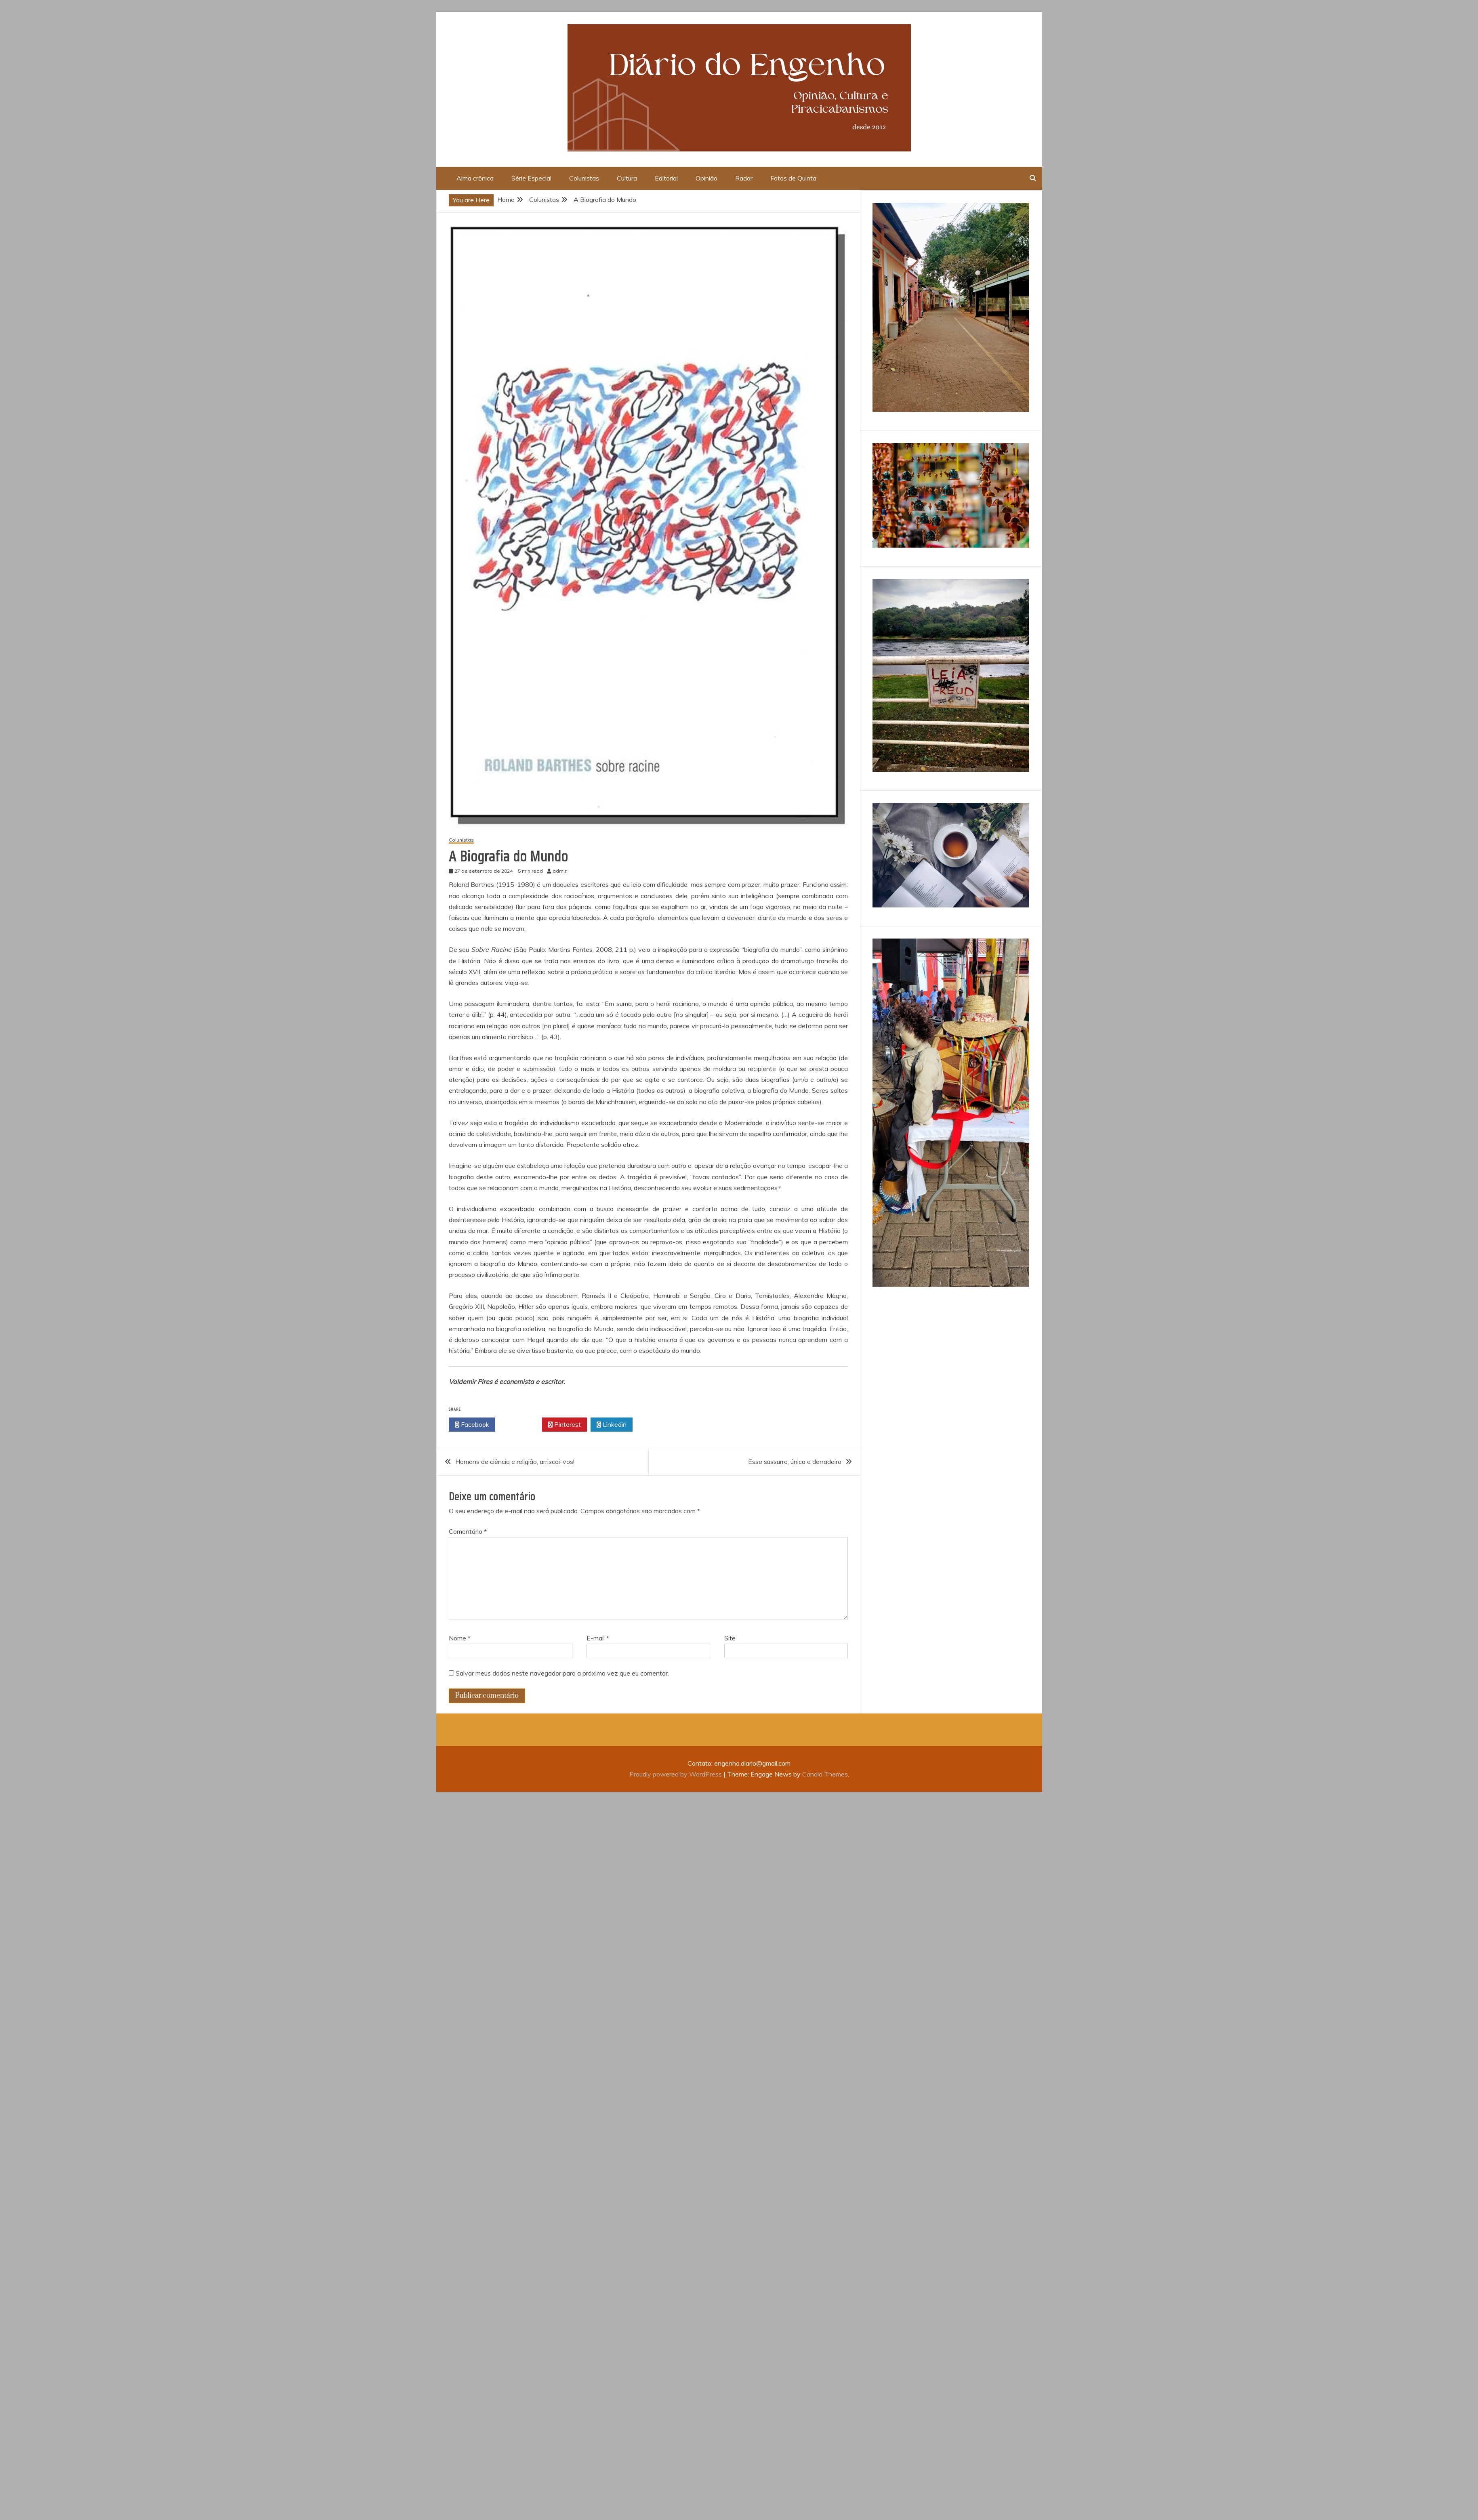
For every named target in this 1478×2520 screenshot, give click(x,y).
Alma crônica (475, 178)
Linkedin (612, 1425)
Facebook (472, 1425)
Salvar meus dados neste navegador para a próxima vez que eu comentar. (562, 1673)
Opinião (706, 178)
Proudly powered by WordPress (676, 1774)
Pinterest (564, 1425)
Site (730, 1638)
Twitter (518, 1425)
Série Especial (531, 178)
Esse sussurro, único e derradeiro (794, 1461)
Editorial (666, 178)
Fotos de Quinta (793, 178)
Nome (460, 1638)
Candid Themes (825, 1774)
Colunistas (584, 178)
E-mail (598, 1638)
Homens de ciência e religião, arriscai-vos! (514, 1461)
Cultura (627, 178)
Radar (744, 178)
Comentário (468, 1531)
